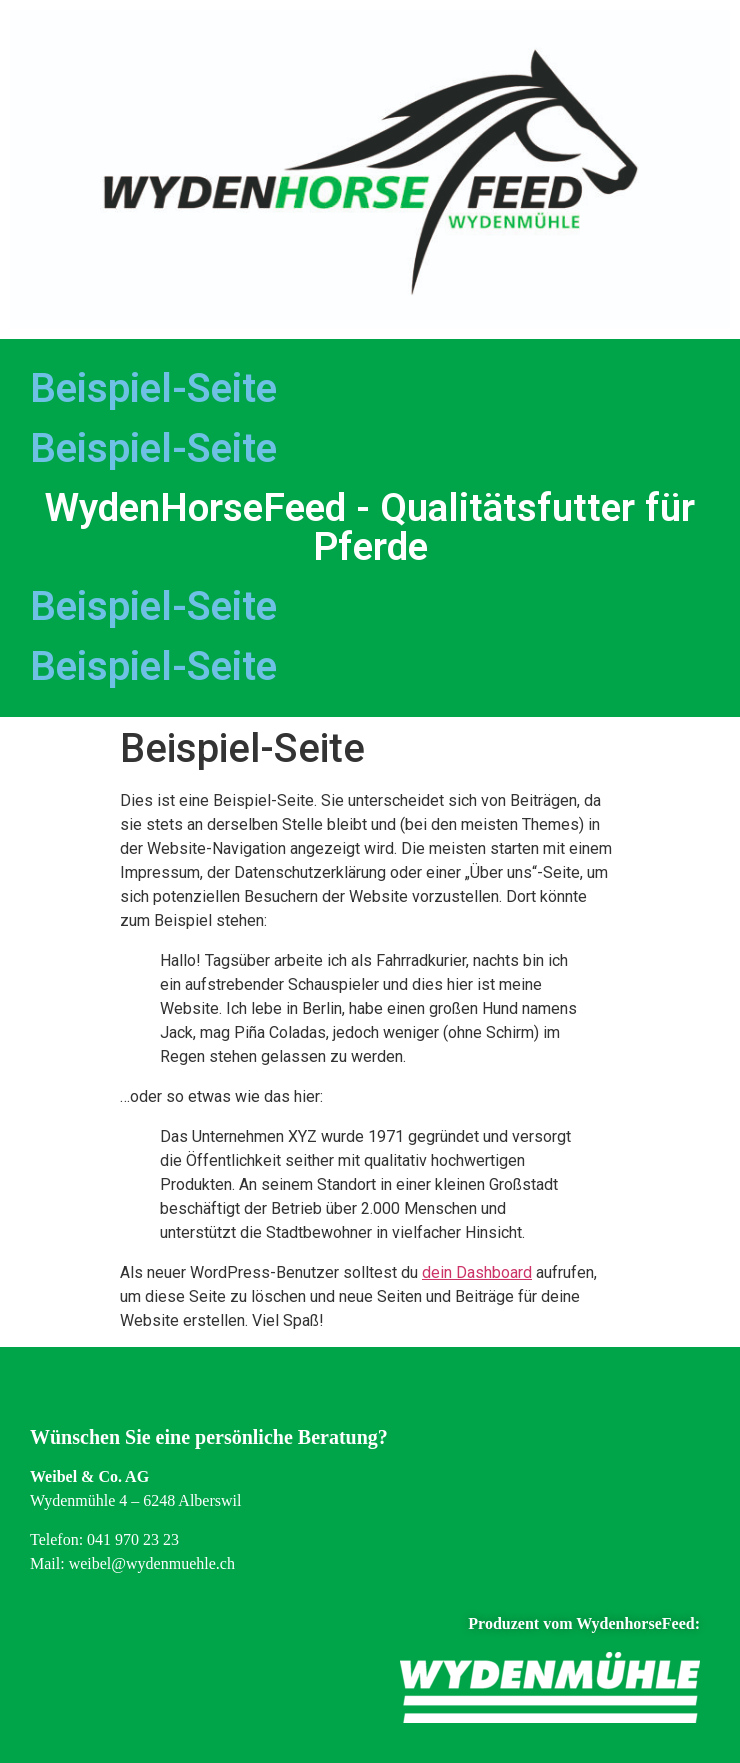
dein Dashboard (477, 1272)
